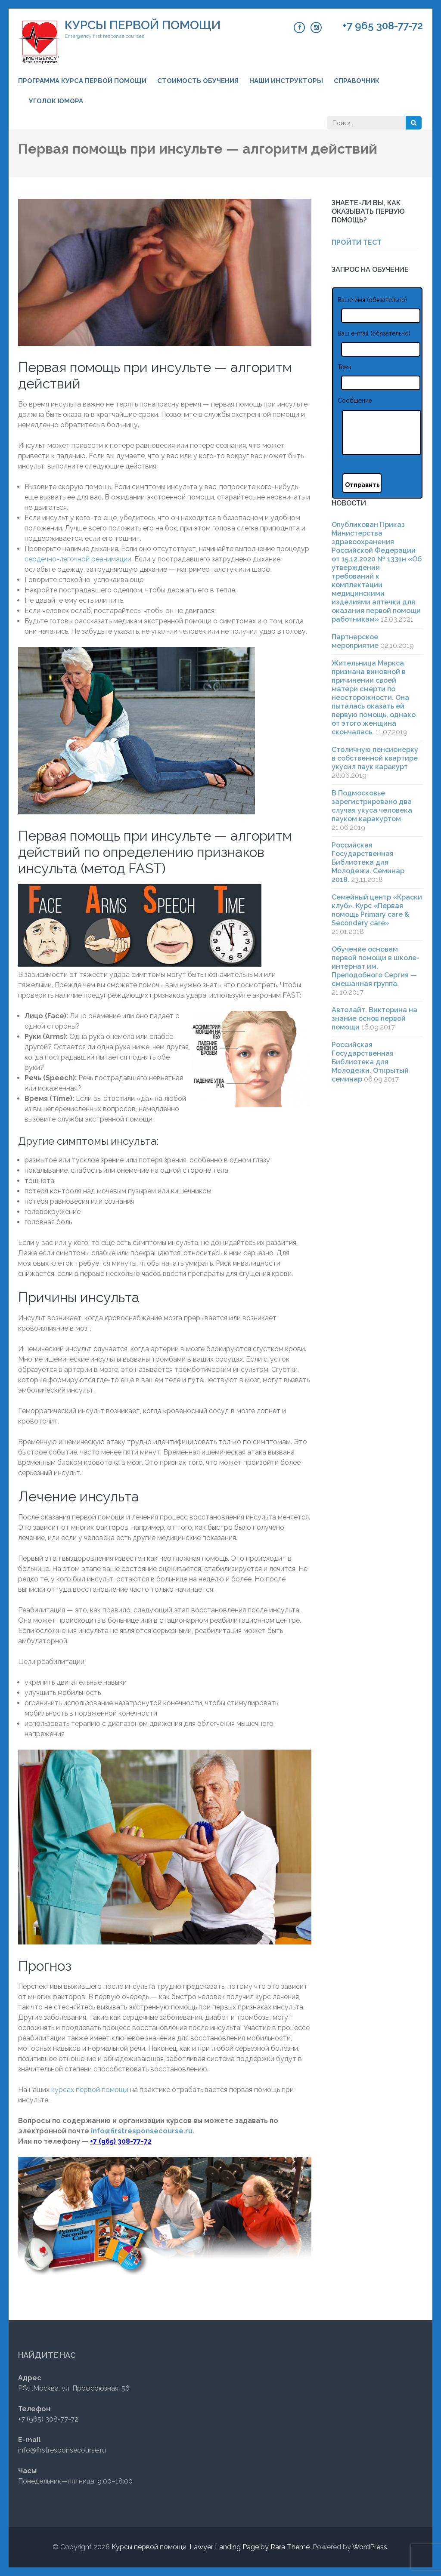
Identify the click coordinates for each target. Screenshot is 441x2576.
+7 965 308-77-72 (382, 26)
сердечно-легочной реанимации (78, 559)
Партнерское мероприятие (355, 641)
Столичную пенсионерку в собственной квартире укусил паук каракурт (375, 758)
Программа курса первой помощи (82, 81)
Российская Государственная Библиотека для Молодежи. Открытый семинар (370, 1062)
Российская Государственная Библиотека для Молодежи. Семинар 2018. (368, 862)
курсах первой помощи (89, 2090)
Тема (344, 367)
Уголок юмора (56, 101)
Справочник (356, 81)
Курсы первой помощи (142, 25)
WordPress (369, 2547)
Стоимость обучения (198, 81)
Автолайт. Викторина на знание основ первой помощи (374, 1018)
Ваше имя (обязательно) (372, 299)
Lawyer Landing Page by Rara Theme (249, 2547)
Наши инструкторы (286, 81)
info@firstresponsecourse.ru (142, 2131)
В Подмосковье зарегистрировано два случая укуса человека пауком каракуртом (372, 806)
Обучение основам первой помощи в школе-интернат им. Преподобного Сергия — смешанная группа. (375, 966)
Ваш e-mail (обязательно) (374, 333)
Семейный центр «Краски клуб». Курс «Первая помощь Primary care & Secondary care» (377, 910)
